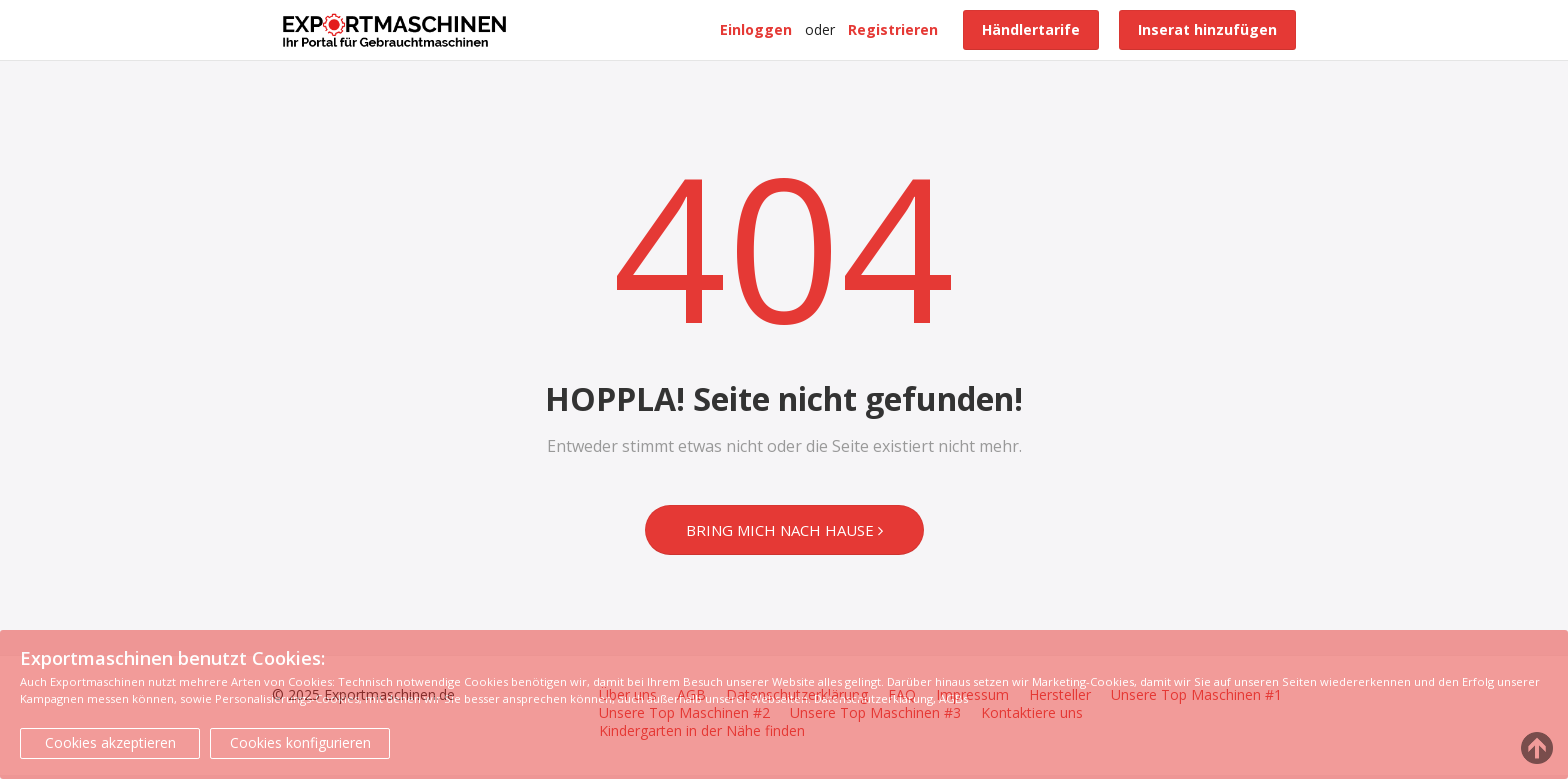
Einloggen (756, 29)
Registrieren (893, 29)
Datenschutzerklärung (873, 698)
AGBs (953, 698)
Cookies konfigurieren (300, 742)
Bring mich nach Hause (784, 530)
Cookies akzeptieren (110, 742)
